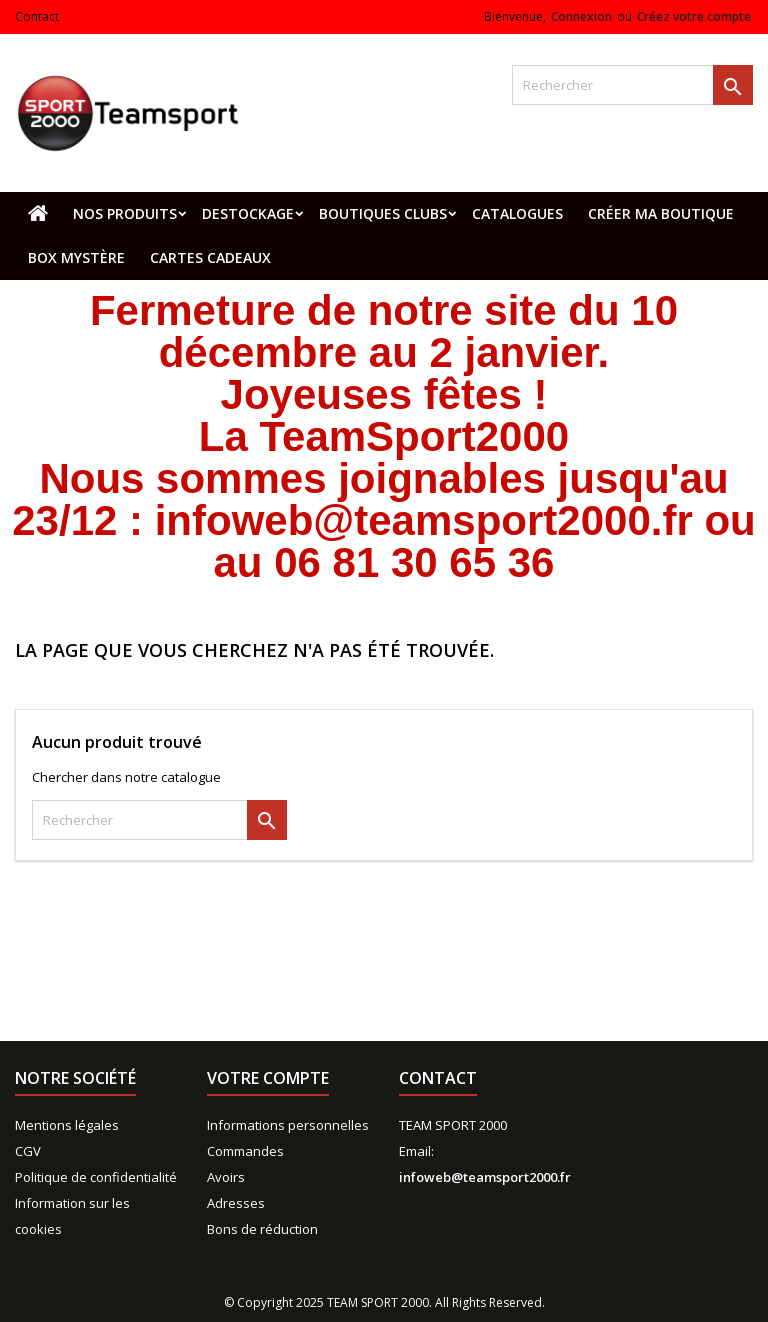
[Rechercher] (632, 85)
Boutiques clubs (383, 213)
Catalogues (517, 213)
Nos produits (125, 213)
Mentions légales (67, 1125)
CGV (28, 1151)
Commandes (245, 1151)
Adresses (236, 1203)
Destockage (248, 213)
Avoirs (226, 1177)
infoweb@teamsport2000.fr (485, 1177)
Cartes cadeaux (210, 257)
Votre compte (268, 1078)
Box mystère (76, 257)
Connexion (581, 16)
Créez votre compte (694, 16)
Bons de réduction (262, 1229)
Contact (37, 16)
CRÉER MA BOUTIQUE (661, 213)
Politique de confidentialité (96, 1177)
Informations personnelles (288, 1125)
